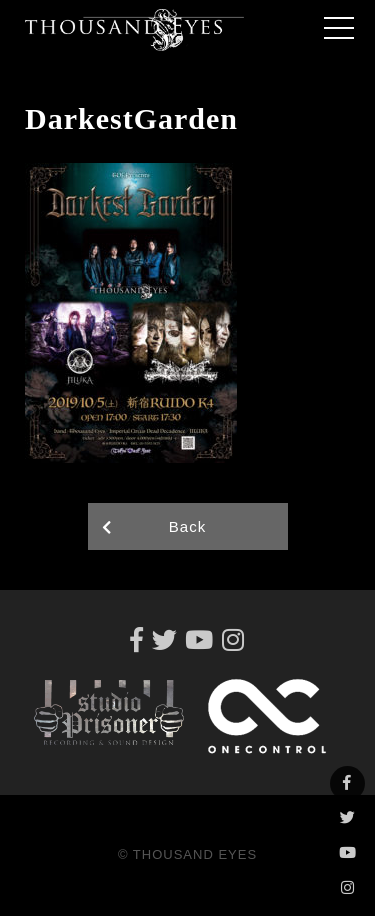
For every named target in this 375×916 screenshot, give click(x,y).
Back (187, 526)
